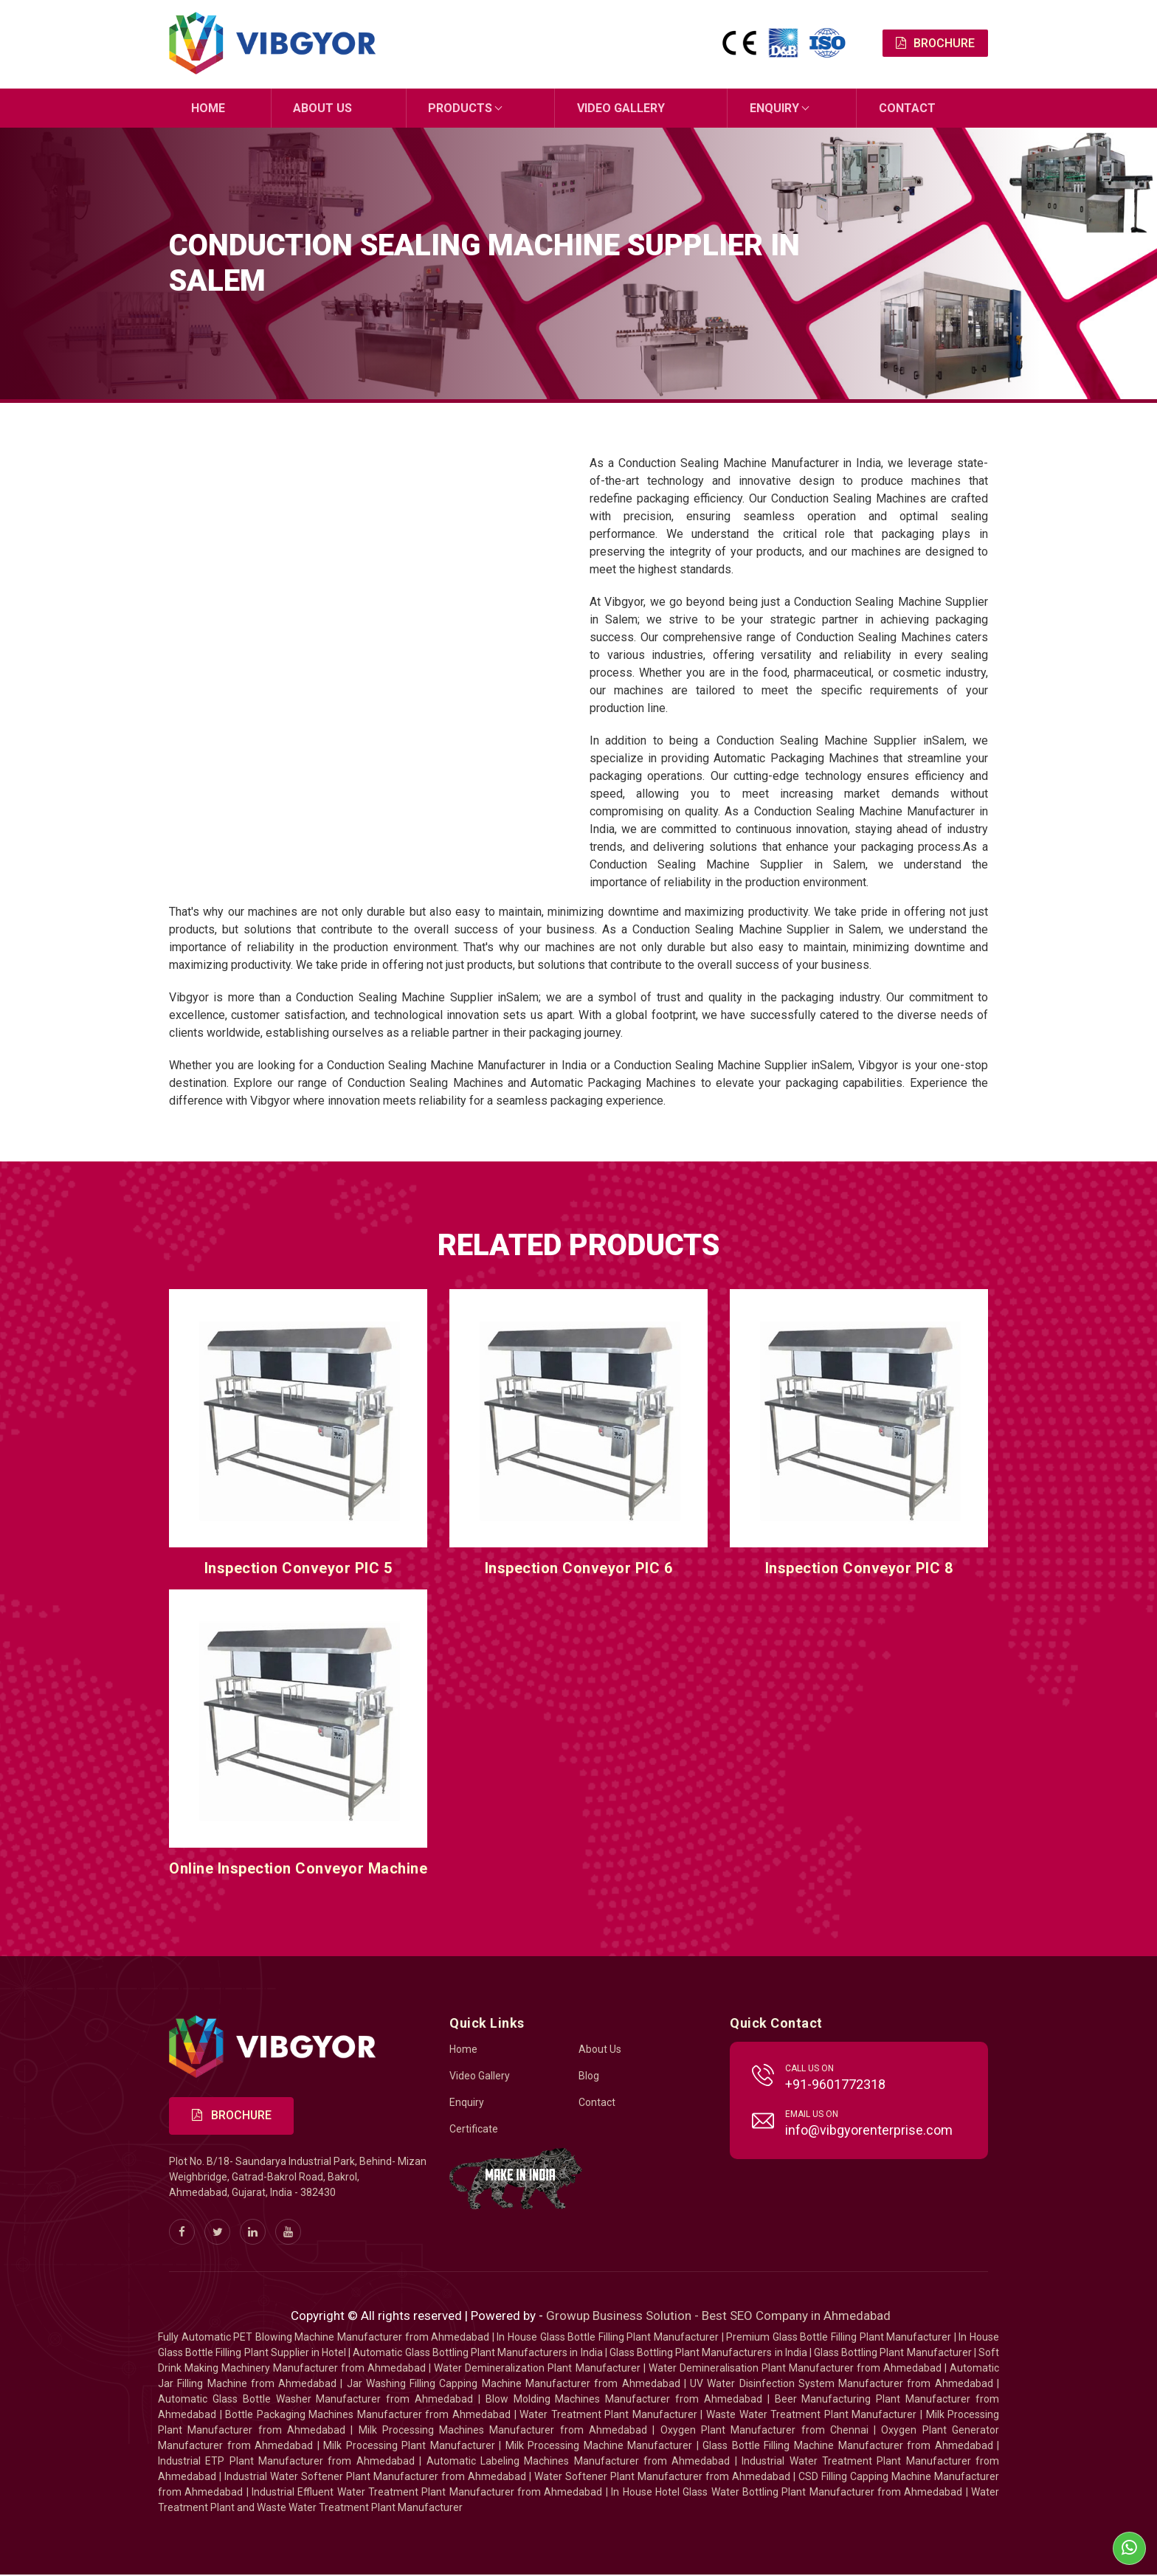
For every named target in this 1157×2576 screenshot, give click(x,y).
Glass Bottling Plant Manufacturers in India (708, 2354)
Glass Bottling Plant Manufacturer (893, 2354)
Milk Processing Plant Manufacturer (409, 2447)
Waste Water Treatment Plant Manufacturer (811, 2416)
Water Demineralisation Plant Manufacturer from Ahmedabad (795, 2369)
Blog (588, 2076)
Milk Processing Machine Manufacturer (599, 2447)
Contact (907, 108)
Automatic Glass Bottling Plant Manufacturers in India (477, 2354)
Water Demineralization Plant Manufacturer (537, 2369)
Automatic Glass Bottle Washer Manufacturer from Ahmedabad (315, 2400)
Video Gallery (621, 108)
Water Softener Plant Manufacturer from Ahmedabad (662, 2478)
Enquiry (774, 108)
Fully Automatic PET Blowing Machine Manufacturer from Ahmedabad (323, 2338)
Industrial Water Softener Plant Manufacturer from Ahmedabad (375, 2478)
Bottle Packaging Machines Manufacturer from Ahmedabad (368, 2416)
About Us (323, 108)
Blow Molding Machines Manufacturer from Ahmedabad (624, 2400)
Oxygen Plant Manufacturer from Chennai (764, 2431)
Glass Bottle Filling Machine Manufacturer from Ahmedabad (847, 2447)
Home (208, 108)
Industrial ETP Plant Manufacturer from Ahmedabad (286, 2462)
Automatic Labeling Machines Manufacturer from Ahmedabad (578, 2462)
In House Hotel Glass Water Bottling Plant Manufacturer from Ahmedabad (786, 2493)
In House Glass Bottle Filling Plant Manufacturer (608, 2338)
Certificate (473, 2129)
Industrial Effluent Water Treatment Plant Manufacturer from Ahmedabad (427, 2493)
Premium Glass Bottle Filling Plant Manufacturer (838, 2338)
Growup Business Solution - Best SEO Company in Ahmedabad (718, 2317)
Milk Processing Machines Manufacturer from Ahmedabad (503, 2431)
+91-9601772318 (835, 2085)
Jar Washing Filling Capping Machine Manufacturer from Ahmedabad (513, 2385)
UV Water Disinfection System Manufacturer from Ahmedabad (841, 2385)
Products (461, 108)
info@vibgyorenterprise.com (869, 2130)
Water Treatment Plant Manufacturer (609, 2416)
